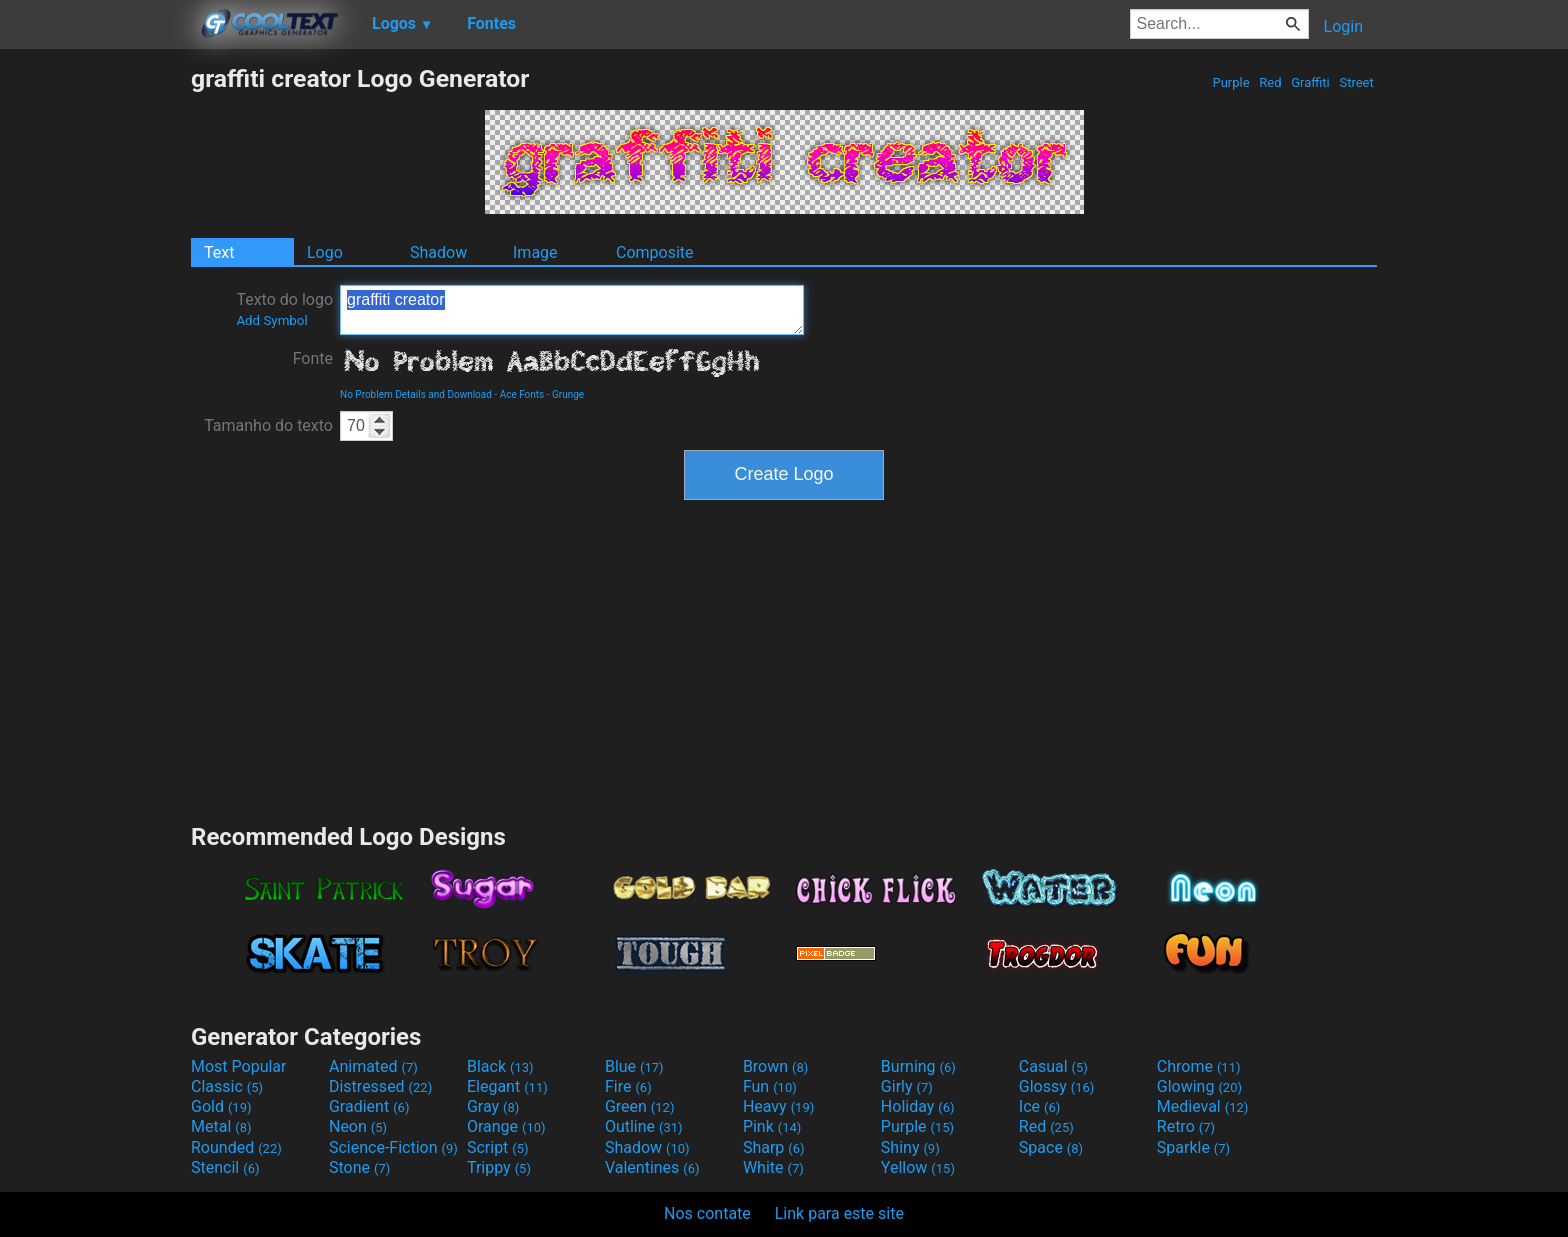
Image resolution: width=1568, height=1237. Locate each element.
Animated (373, 1066)
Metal (221, 1126)
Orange (506, 1126)
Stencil (225, 1167)
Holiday (918, 1106)
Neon (358, 1126)
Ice (1039, 1106)
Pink (772, 1126)
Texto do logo (284, 309)
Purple (1231, 82)
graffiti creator (572, 310)
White (773, 1167)
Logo (325, 252)
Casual (1053, 1066)
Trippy (499, 1167)
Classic (227, 1086)
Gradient (369, 1106)
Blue (634, 1066)
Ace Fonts (522, 394)
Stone (359, 1167)
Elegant (507, 1086)
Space (1051, 1147)
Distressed (380, 1086)
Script (498, 1147)
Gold (221, 1106)
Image (535, 252)
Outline (644, 1126)
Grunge (568, 394)
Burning (918, 1066)
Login (1343, 26)
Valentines (652, 1167)
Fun (770, 1086)
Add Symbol (271, 320)
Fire (628, 1086)
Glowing (1199, 1086)
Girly (907, 1086)
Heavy (778, 1106)
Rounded (236, 1147)
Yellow (918, 1167)
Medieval (1203, 1106)
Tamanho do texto (268, 425)
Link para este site (839, 1213)
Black (500, 1066)
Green (640, 1106)
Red (1270, 82)
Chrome (1199, 1066)
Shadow (438, 252)
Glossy (1057, 1086)
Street (1356, 82)
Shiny (910, 1147)
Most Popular (239, 1066)
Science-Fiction (393, 1147)
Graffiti (1310, 82)
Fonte (313, 358)
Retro (1186, 1126)
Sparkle (1193, 1147)
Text (219, 252)
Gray (493, 1106)
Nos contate (707, 1213)
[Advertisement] (95, 364)
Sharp (774, 1147)
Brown (775, 1066)
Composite (655, 252)
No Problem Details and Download (416, 394)
